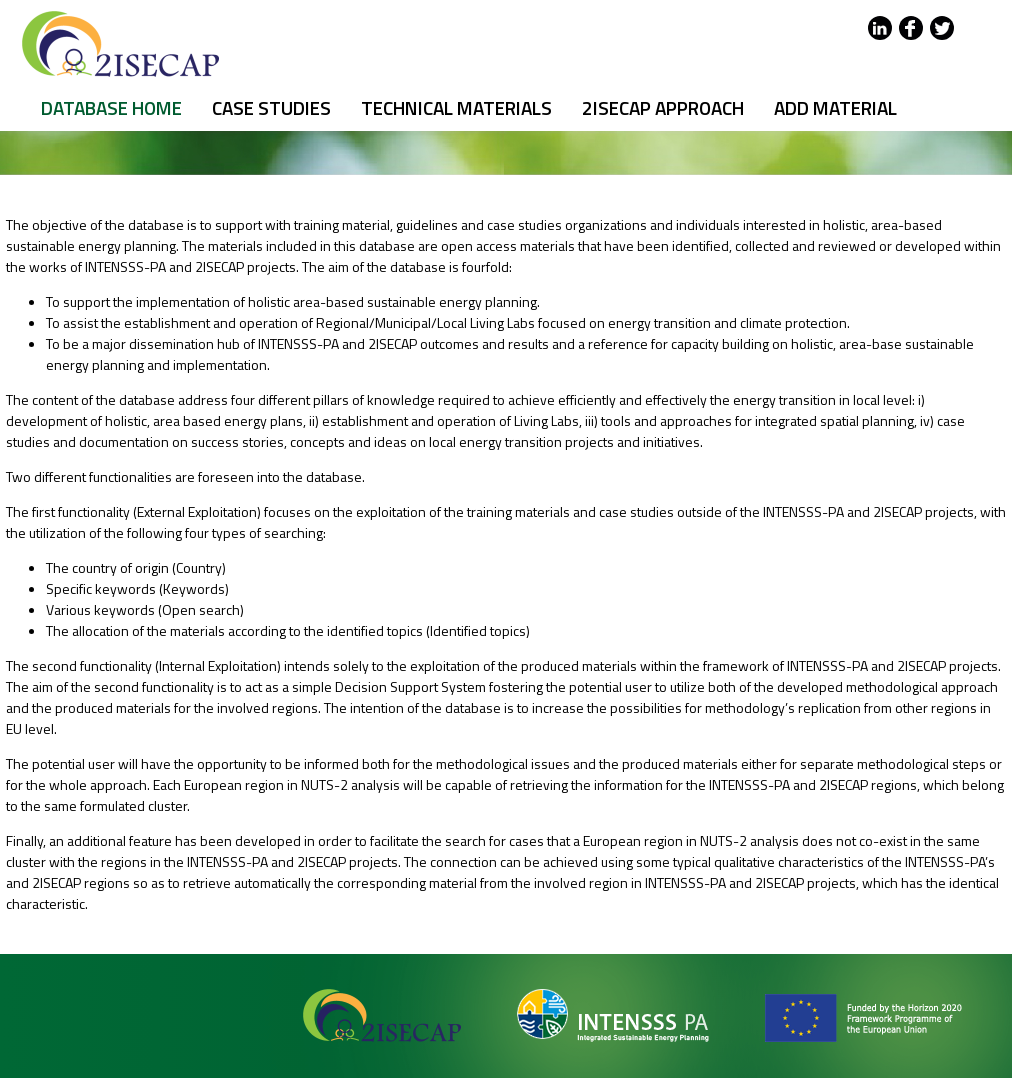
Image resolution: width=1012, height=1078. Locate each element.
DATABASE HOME (111, 107)
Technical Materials (456, 107)
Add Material (835, 107)
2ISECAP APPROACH (663, 107)
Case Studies (271, 107)
